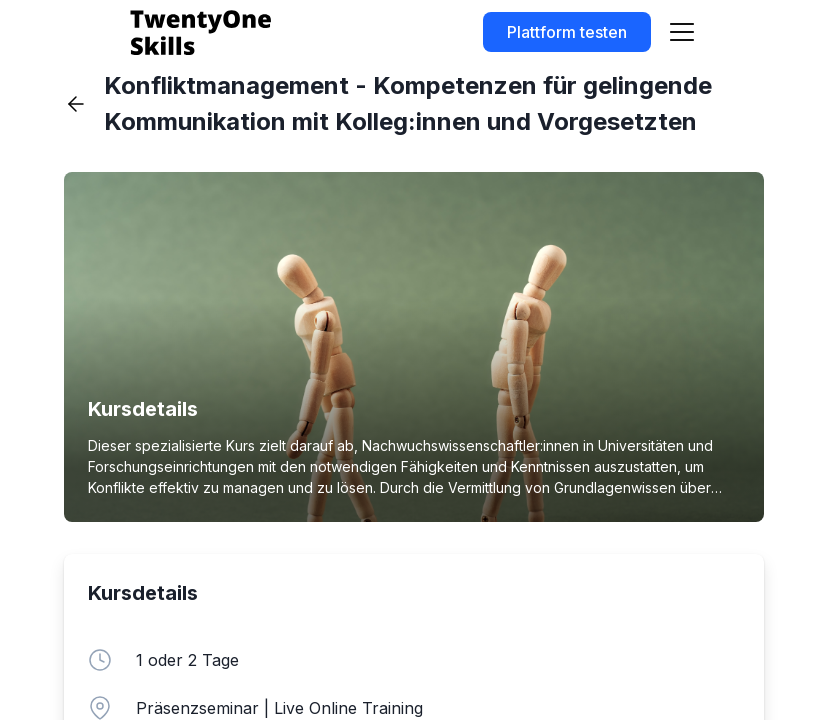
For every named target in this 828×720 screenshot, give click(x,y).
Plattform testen (567, 32)
